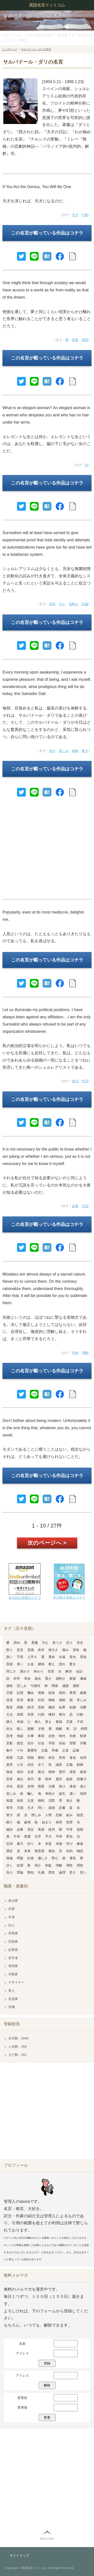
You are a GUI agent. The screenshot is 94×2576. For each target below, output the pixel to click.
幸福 (20, 1722)
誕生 (62, 1793)
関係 (55, 1686)
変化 (69, 1836)
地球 (83, 1793)
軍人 (11, 1990)
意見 (20, 1650)
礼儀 (41, 1872)
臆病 (41, 1664)
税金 (9, 1772)
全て (41, 1764)
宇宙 (20, 1657)
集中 (9, 1750)
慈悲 (20, 1743)
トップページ (9, 49)
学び (69, 1844)
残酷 (59, 1729)
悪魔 (34, 1642)
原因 (20, 1714)
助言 (51, 1757)
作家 (11, 1909)
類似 (30, 1872)
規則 (62, 1693)
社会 (41, 1743)
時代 (62, 1736)
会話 (79, 1671)
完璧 (9, 1693)
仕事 (30, 1736)
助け (62, 1786)
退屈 (20, 1786)
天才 (75, 215)
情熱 (30, 1757)
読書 (62, 1808)
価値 (83, 1678)
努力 (9, 1815)
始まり (47, 1822)
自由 (62, 1743)
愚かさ (25, 1671)
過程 (9, 1686)
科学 (17, 1678)
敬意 (9, 1707)
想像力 (81, 1779)
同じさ (11, 1671)
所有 (62, 1757)
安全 (80, 1642)
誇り (30, 1844)
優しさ (43, 1858)
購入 (9, 1722)
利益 (48, 1865)
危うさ (57, 1642)
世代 (30, 1779)
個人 (38, 1722)
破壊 (27, 1822)
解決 (68, 1671)
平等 (69, 1829)
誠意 (59, 1764)
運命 (51, 1657)
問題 (20, 1858)
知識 (9, 1800)
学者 (11, 1917)
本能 (59, 1844)
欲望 (20, 1865)
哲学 (9, 1808)
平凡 (48, 1836)
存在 (9, 1786)
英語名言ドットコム (47, 5)
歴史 (51, 1872)
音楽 (51, 1671)
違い (72, 1793)
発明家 (13, 1966)
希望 (72, 1693)
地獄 (20, 1736)
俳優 (11, 2007)
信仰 (83, 1757)
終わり (39, 1671)
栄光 (72, 1657)
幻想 (41, 1714)
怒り (9, 1650)
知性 (20, 1800)
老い (20, 1664)
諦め (17, 1642)
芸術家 (13, 1941)
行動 (85, 215)
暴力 (20, 1844)
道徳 (51, 1808)
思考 (9, 1736)
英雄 (9, 1664)
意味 (76, 1650)
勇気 (72, 1858)
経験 (75, 751)
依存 (41, 1650)
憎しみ (36, 1815)
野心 (55, 1858)
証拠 (85, 604)
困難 (30, 1729)
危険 (41, 1693)
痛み (65, 1650)
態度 (41, 1786)
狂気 (41, 1700)
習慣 (72, 1743)
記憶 (20, 1693)
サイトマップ (19, 2555)
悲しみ (22, 1686)
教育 (30, 1700)
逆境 (9, 1700)
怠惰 (30, 1786)
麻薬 (80, 1844)
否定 (30, 1829)
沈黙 (51, 1800)
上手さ (32, 1657)
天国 (20, 1808)
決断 (83, 1707)
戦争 (48, 1779)
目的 (69, 1851)
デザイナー (16, 1982)
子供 (80, 1722)
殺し (20, 1729)
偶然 (62, 1700)
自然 (51, 1736)
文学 (38, 1836)
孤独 (59, 1722)
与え (62, 604)
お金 (30, 1664)
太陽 (51, 1786)
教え (51, 1664)
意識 (30, 1650)
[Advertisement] (47, 850)
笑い (83, 1872)
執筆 (83, 1736)
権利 (51, 1714)
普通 (27, 1836)
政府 (83, 1772)
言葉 (69, 1722)
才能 (41, 1729)
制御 (80, 1764)
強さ (69, 1800)
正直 (65, 1750)
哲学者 (13, 1958)
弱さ (38, 1865)
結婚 (72, 1707)
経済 (30, 1707)
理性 (69, 1865)
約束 (30, 1858)
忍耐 (59, 1815)
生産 (30, 1772)
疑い (9, 1657)
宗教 (83, 1743)
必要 (75, 1206)
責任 (20, 1779)
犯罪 (69, 1822)
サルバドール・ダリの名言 (31, 16)
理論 (20, 1872)
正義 (69, 1764)
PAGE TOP (47, 2538)
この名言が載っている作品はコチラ (47, 233)
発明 (59, 1822)
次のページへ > (47, 1543)
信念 (30, 1764)
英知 (83, 1657)
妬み (69, 1815)
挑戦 (41, 1800)
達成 (72, 1786)
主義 (44, 1750)
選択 (59, 1779)
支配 (9, 1743)
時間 (84, 1729)
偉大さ (53, 1650)
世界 (75, 340)
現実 (85, 340)
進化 (72, 1757)
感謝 (65, 1686)
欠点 (9, 1714)
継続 (51, 1707)
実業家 (13, 1933)
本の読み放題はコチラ (25, 1598)
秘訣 (9, 1829)
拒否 (85, 1081)
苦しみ (81, 1700)
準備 (55, 1750)
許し (9, 1865)
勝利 (41, 1757)
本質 (48, 1844)
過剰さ (73, 604)
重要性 (32, 1750)
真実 (9, 1764)
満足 (9, 1851)
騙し (30, 1793)
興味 (51, 1700)
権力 (62, 1714)
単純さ (50, 1793)
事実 (41, 1736)
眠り (9, 1822)
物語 (80, 1851)
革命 (27, 1678)
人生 (20, 1764)
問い (41, 1808)
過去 (38, 1678)
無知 (51, 1851)
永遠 (62, 1657)
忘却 (9, 1844)
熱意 (80, 1815)
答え (48, 1722)
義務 (83, 1693)
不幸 (17, 1836)
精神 (51, 1772)
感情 (76, 1686)
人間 (48, 1815)
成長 (72, 1772)
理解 (85, 1353)
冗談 (85, 1206)
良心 (9, 1872)
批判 (51, 1829)
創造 (69, 1779)
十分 (20, 1750)
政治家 (13, 1900)
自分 (52, 751)
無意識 (39, 1851)
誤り (69, 1642)
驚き (85, 751)
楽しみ (64, 751)
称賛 (9, 1757)
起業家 (13, 1950)
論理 (62, 1872)
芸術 (52, 604)
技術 (51, 1693)
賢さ (48, 1678)
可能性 (35, 1686)
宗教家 (13, 1974)
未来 (27, 1851)
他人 (83, 1786)
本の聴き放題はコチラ (69, 1597)
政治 (75, 1081)
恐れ (62, 1664)
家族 (72, 1678)
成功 (20, 1772)
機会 (30, 1693)
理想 (80, 1865)
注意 (30, 1800)
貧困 (80, 1829)
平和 (59, 1836)
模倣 (9, 1858)
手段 (51, 1743)
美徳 (41, 1829)
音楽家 (13, 1999)
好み (9, 1729)
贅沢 (62, 1772)
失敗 (75, 1353)
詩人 (11, 1925)
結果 (62, 1707)
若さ (72, 1872)
